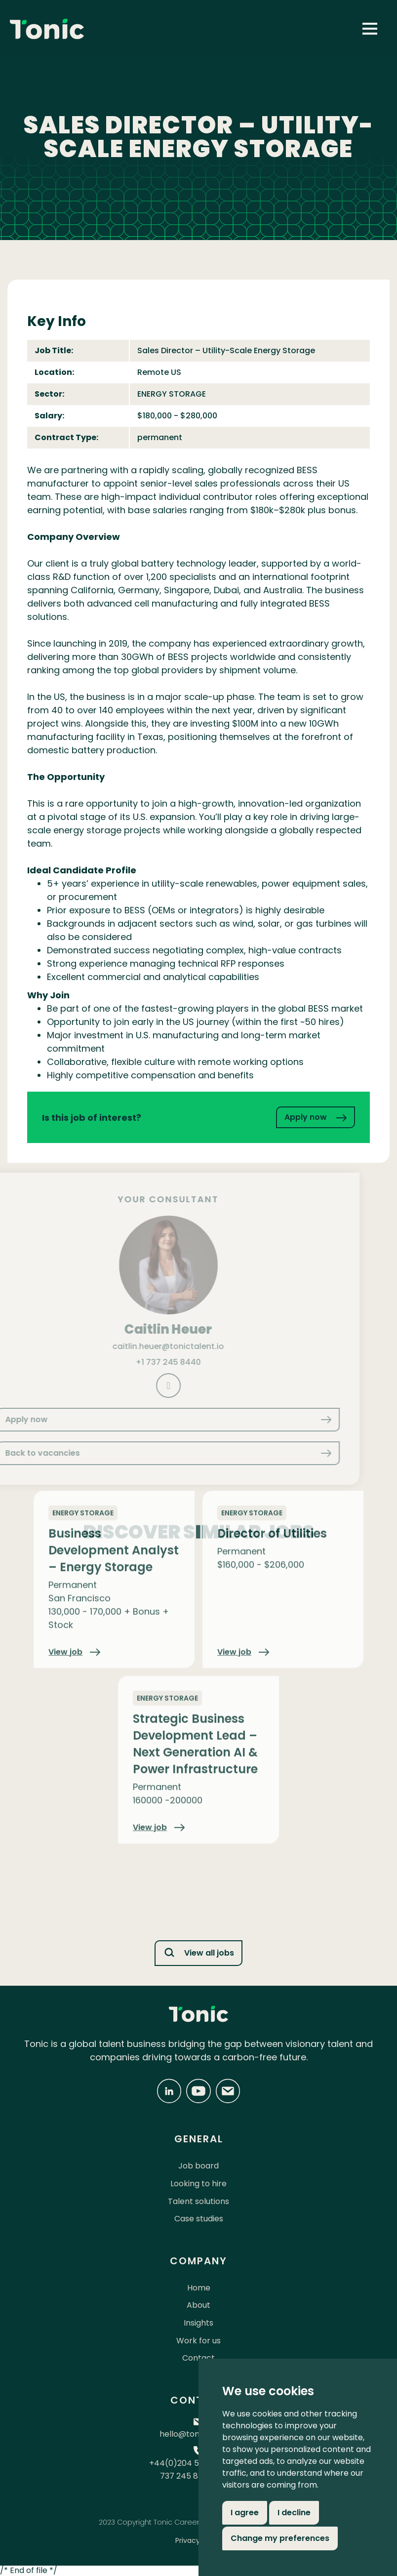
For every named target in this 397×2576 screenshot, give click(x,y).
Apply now (315, 1117)
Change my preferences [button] (280, 2538)
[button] (370, 28)
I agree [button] (245, 2512)
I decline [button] (294, 2512)
